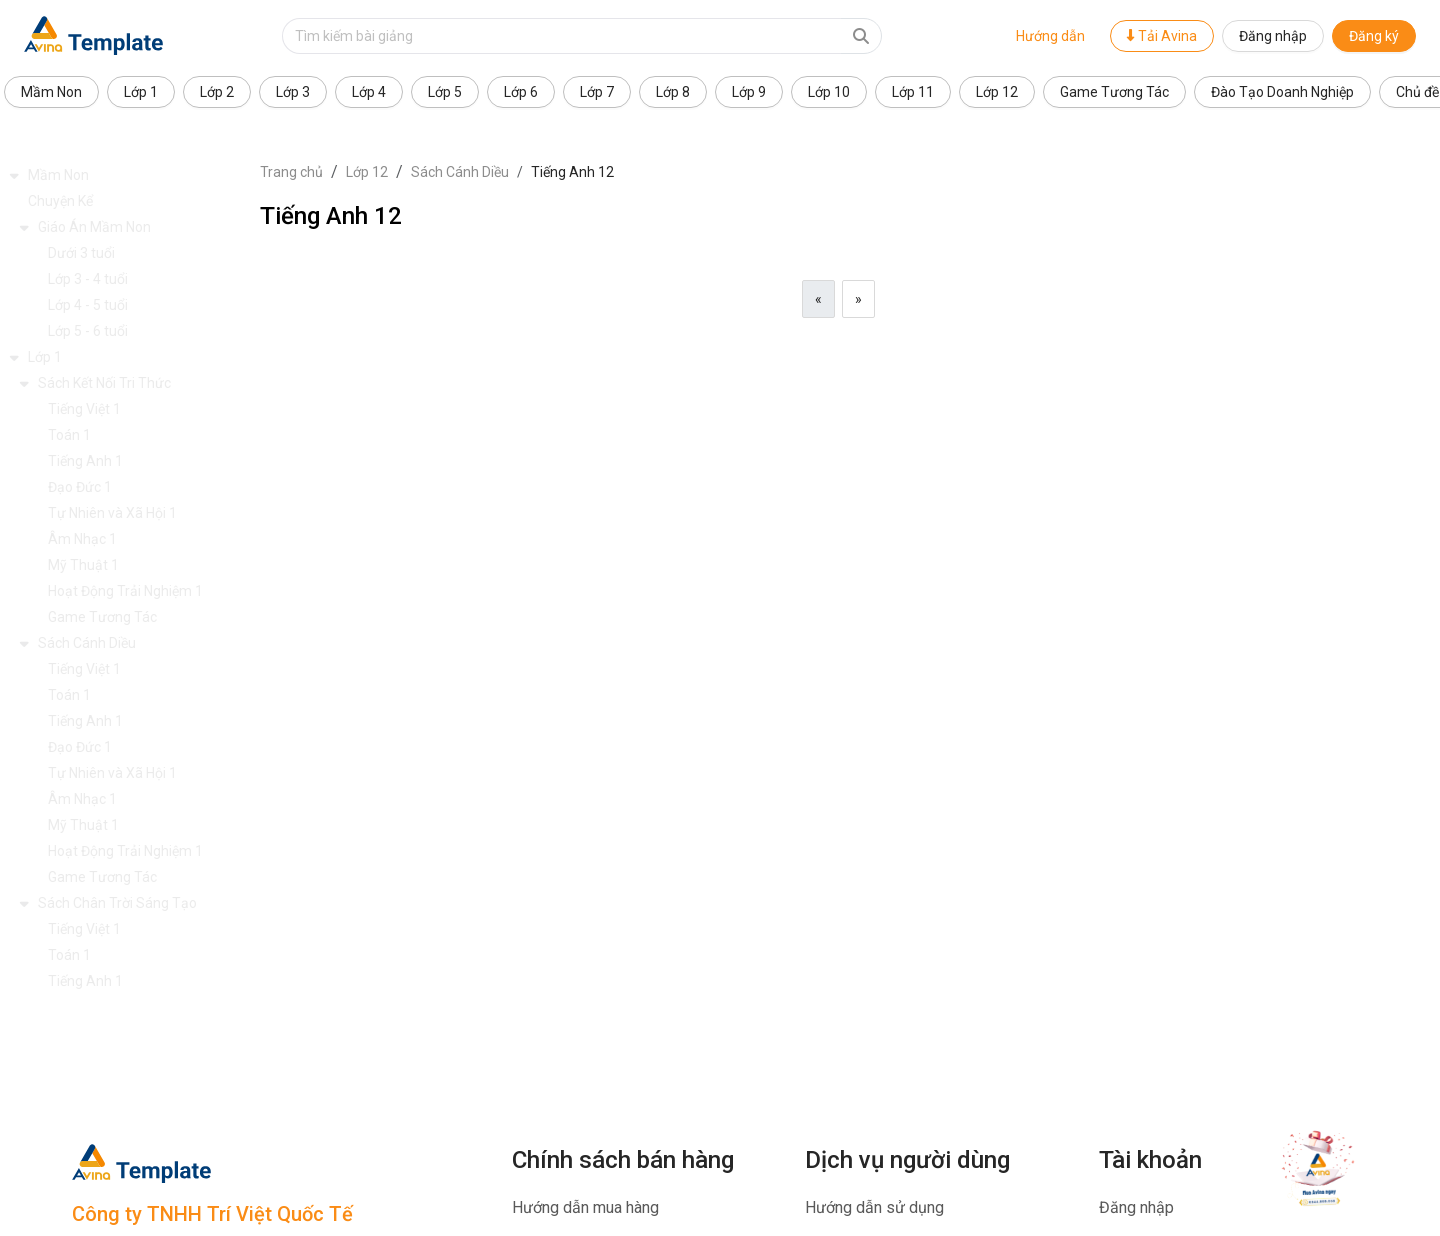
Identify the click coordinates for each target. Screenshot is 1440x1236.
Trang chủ (291, 172)
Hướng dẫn (1050, 36)
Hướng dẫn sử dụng (874, 1207)
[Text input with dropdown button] (561, 36)
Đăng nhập (1273, 36)
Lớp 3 (293, 92)
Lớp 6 (521, 92)
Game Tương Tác (1114, 92)
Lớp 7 (597, 92)
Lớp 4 (369, 92)
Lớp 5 (445, 92)
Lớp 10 (829, 92)
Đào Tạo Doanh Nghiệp (1282, 92)
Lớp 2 (217, 92)
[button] (130, 175)
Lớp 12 (997, 92)
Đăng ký (1374, 36)
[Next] (858, 299)
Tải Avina (1162, 36)
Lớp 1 (141, 92)
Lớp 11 (913, 92)
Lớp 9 (749, 92)
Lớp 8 (673, 92)
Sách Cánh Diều (460, 172)
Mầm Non (51, 92)
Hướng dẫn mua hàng (585, 1207)
